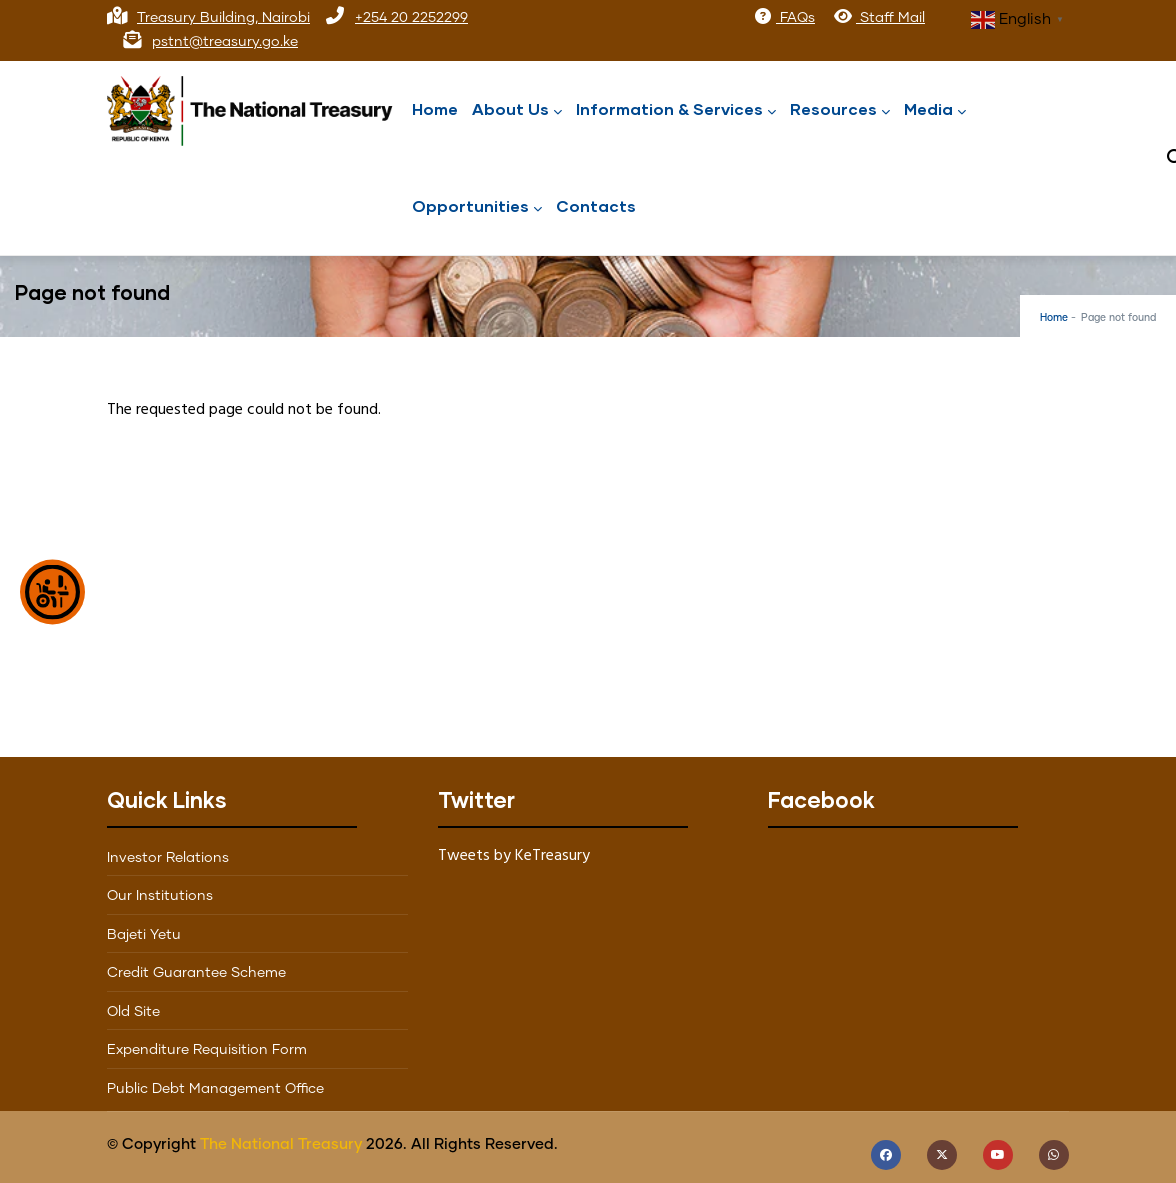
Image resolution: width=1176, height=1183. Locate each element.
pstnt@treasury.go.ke (225, 42)
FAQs (784, 18)
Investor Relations (168, 858)
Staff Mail (879, 18)
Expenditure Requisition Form (207, 1050)
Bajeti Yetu (144, 935)
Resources (840, 110)
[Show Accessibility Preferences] (52, 591)
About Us (517, 110)
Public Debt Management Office (215, 1089)
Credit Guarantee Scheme (196, 973)
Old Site (133, 1012)
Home (435, 108)
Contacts (596, 205)
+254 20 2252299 (411, 18)
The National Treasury (281, 1144)
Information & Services (676, 110)
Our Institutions (160, 896)
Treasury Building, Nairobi (223, 18)
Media (935, 110)
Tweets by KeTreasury (514, 856)
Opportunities (477, 207)
